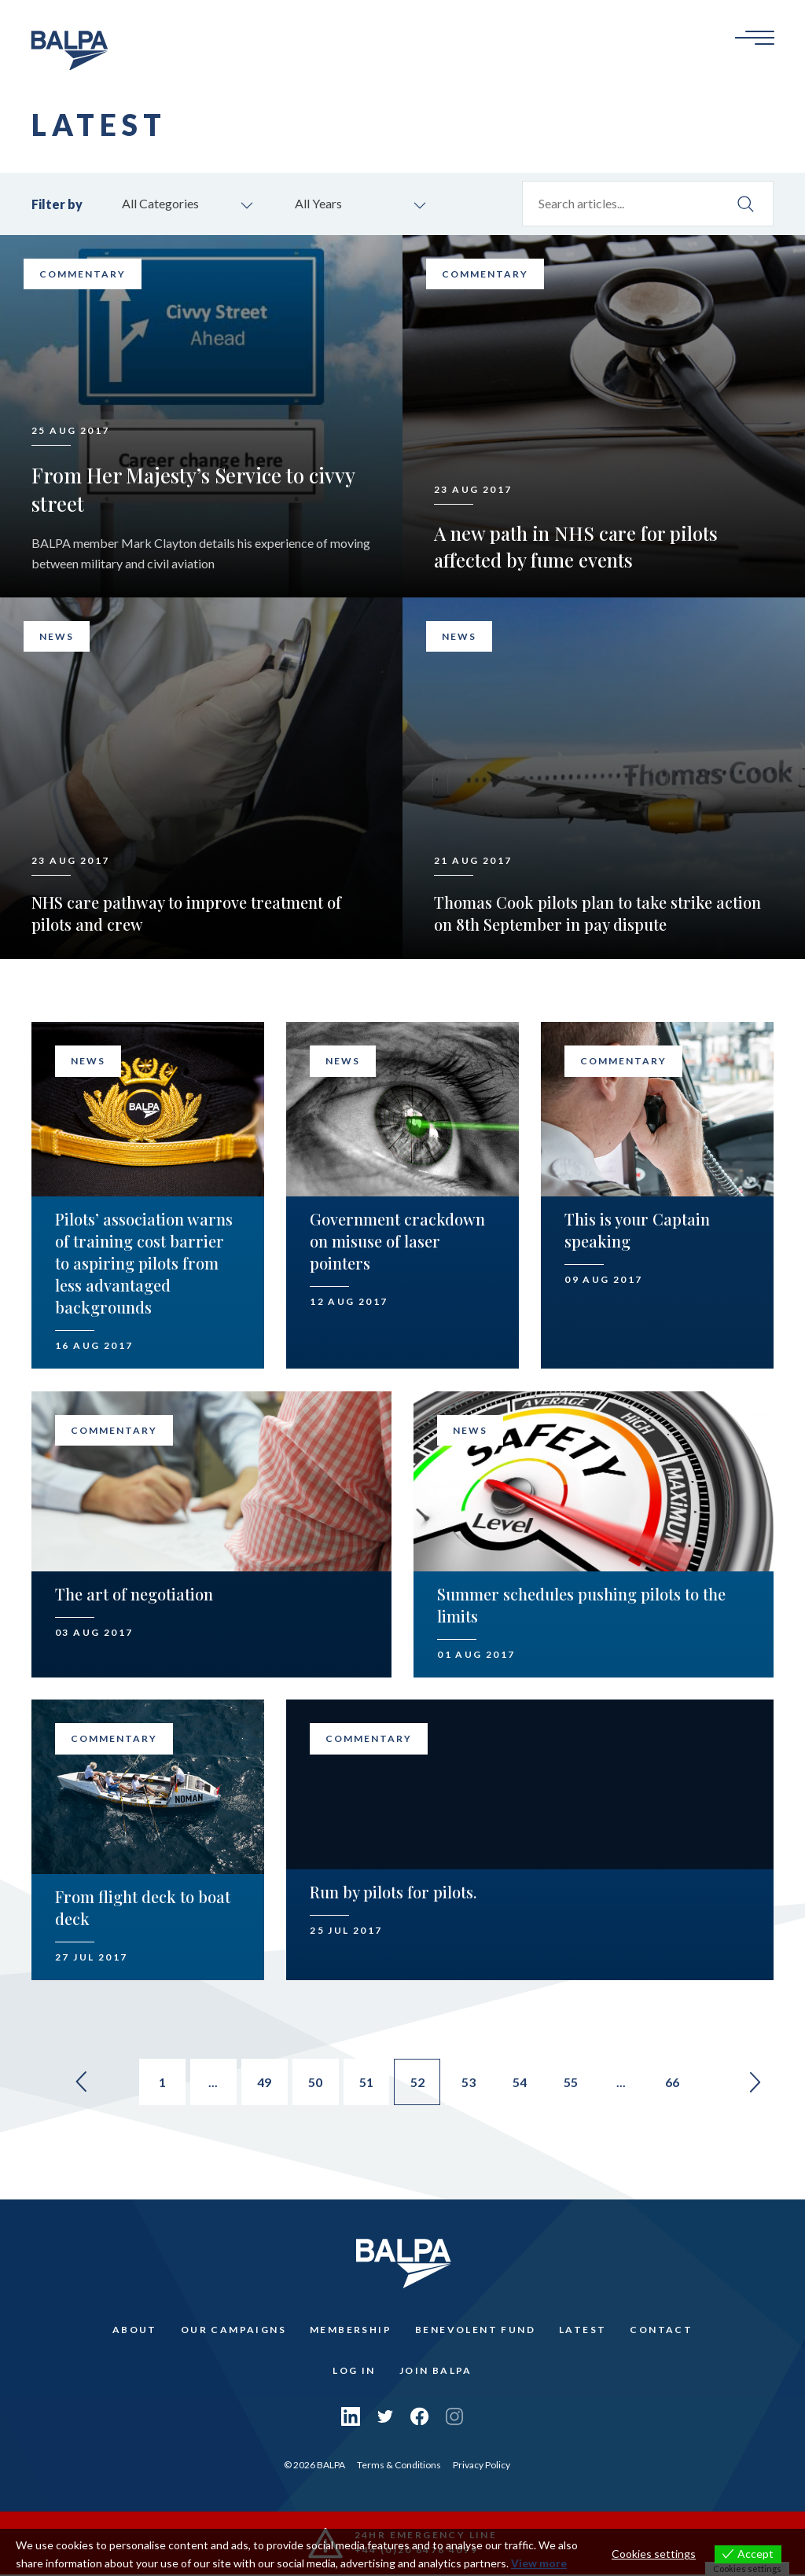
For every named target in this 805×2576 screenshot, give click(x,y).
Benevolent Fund (475, 2331)
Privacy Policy (481, 2466)
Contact (661, 2331)
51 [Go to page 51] (366, 2083)
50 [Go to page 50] (314, 2083)
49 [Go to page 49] (262, 2083)
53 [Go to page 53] (470, 2083)
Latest (582, 2331)
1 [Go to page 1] (159, 2083)
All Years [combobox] (318, 204)
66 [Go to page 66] (678, 2083)
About (134, 2331)
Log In (354, 2372)
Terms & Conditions (399, 2466)
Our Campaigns (233, 2331)
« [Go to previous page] (75, 2083)
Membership (350, 2331)
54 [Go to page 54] (522, 2083)
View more (539, 2563)
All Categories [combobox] (160, 204)
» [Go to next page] (761, 2083)
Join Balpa (435, 2372)
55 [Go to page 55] (574, 2083)
